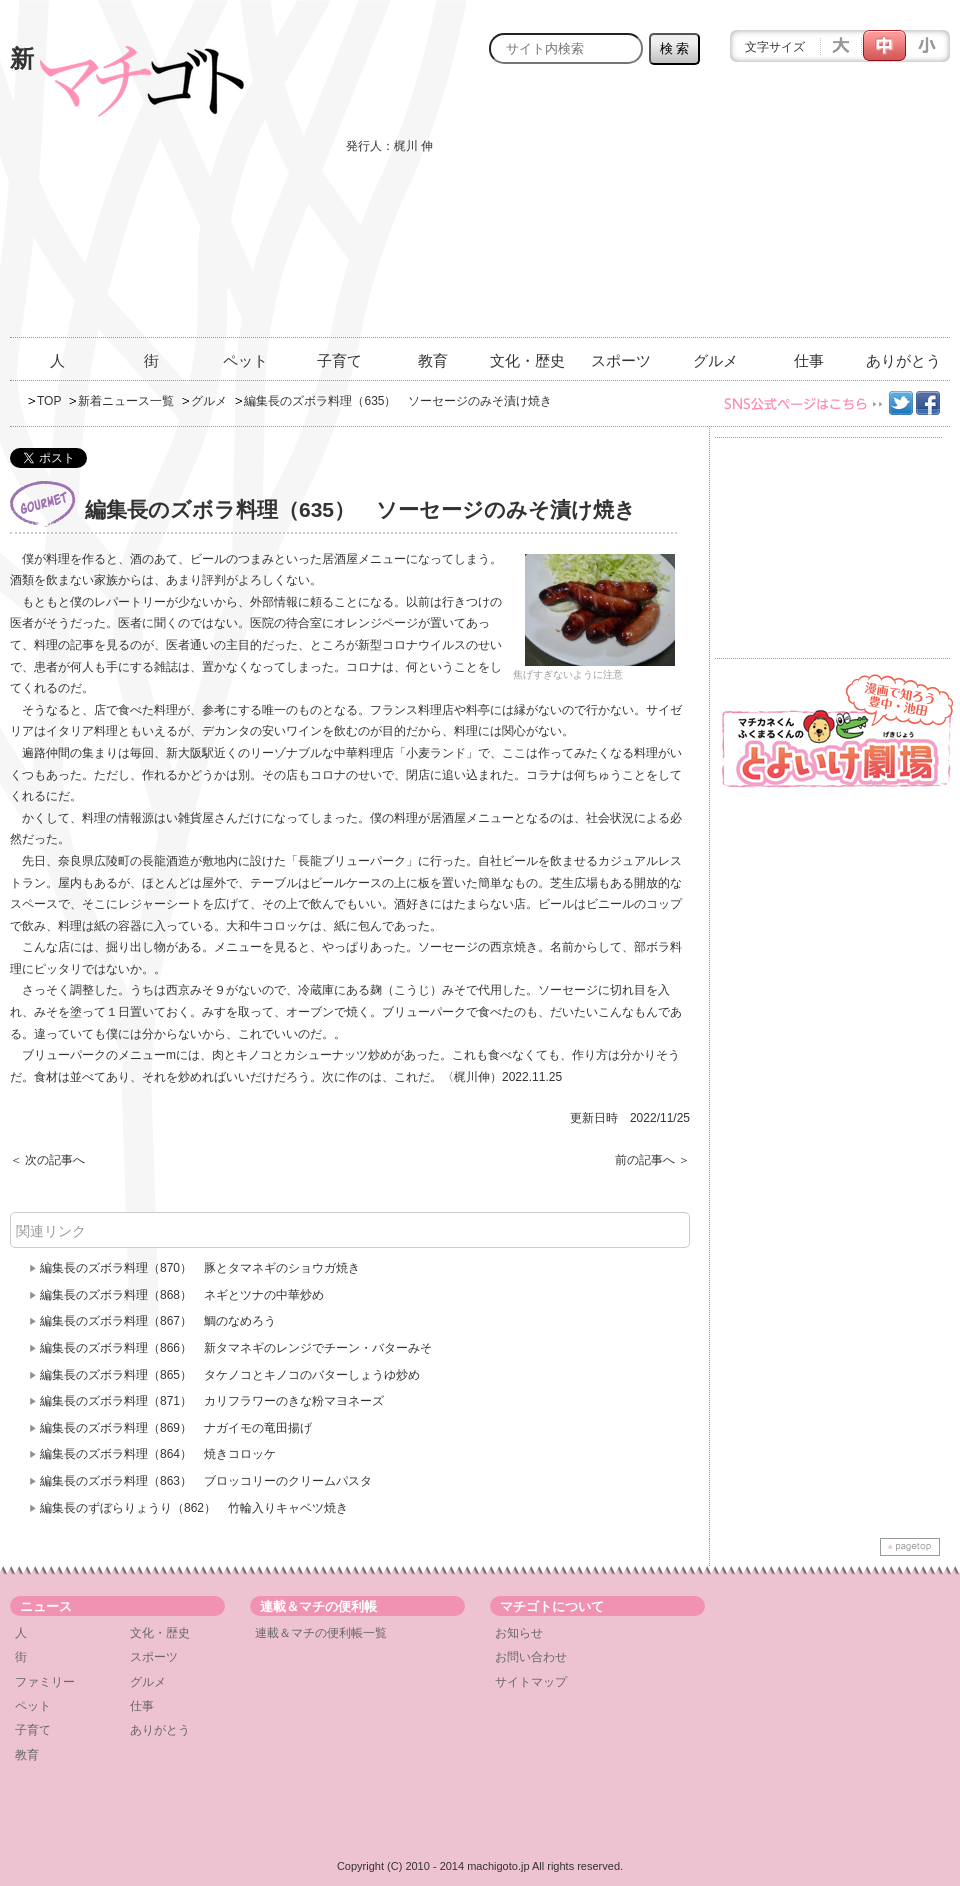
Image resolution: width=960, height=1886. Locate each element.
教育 (433, 360)
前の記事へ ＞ (652, 1160)
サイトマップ (531, 1682)
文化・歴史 (527, 360)
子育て (339, 360)
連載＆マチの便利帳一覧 (321, 1633)
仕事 (809, 360)
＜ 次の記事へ (47, 1160)
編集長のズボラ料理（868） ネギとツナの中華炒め (182, 1295)
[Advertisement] (807, 212)
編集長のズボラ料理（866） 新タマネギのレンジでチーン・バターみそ (236, 1348)
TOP (49, 401)
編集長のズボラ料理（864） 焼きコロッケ (158, 1454)
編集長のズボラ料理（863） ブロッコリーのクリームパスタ (206, 1481)
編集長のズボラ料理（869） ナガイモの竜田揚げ (176, 1428)
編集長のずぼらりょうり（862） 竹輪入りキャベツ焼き (194, 1508)
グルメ (715, 360)
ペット (245, 360)
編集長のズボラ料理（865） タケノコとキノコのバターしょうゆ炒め (230, 1375)
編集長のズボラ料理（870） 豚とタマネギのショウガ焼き (200, 1268)
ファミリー (45, 1682)
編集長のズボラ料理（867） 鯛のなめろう (158, 1321)
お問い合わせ (531, 1657)
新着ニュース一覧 (126, 401)
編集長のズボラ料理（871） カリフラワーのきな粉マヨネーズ (212, 1401)
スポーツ (621, 360)
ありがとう (903, 360)
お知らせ (519, 1633)
